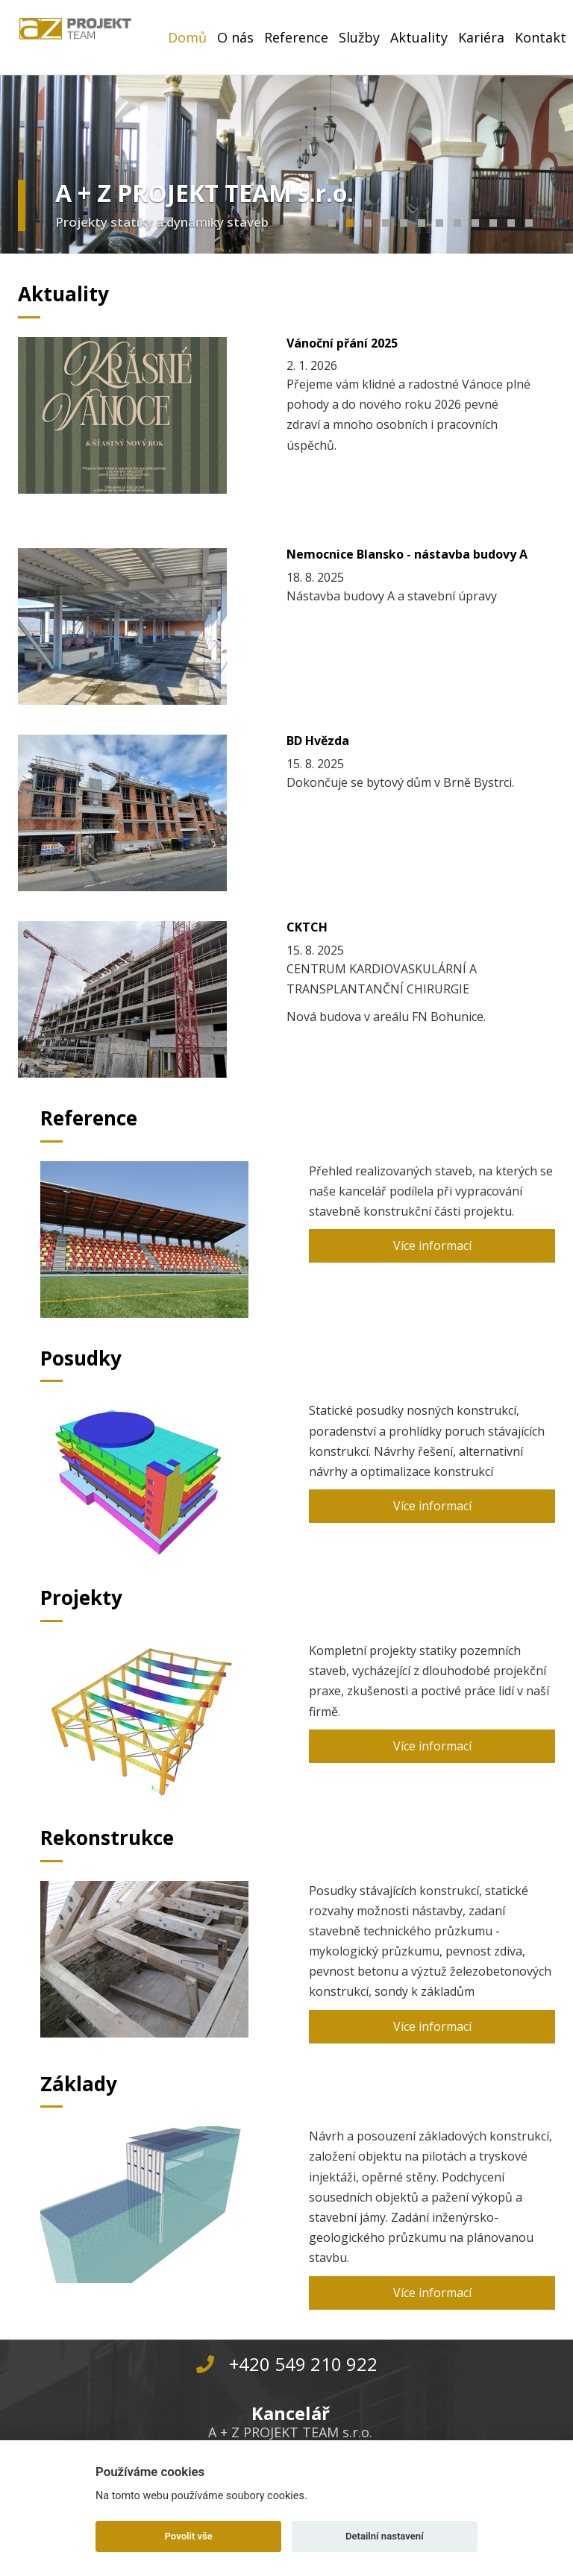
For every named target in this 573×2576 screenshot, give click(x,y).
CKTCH (307, 927)
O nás (235, 37)
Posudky (81, 1358)
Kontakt (540, 37)
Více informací (432, 1245)
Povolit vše (189, 2536)
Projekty (81, 1597)
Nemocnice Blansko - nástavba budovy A (406, 554)
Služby (359, 37)
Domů (187, 37)
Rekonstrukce (107, 1837)
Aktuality (419, 37)
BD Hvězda (317, 740)
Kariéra (481, 37)
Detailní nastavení (384, 2536)
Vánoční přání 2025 (342, 343)
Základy (78, 2083)
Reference (296, 37)
